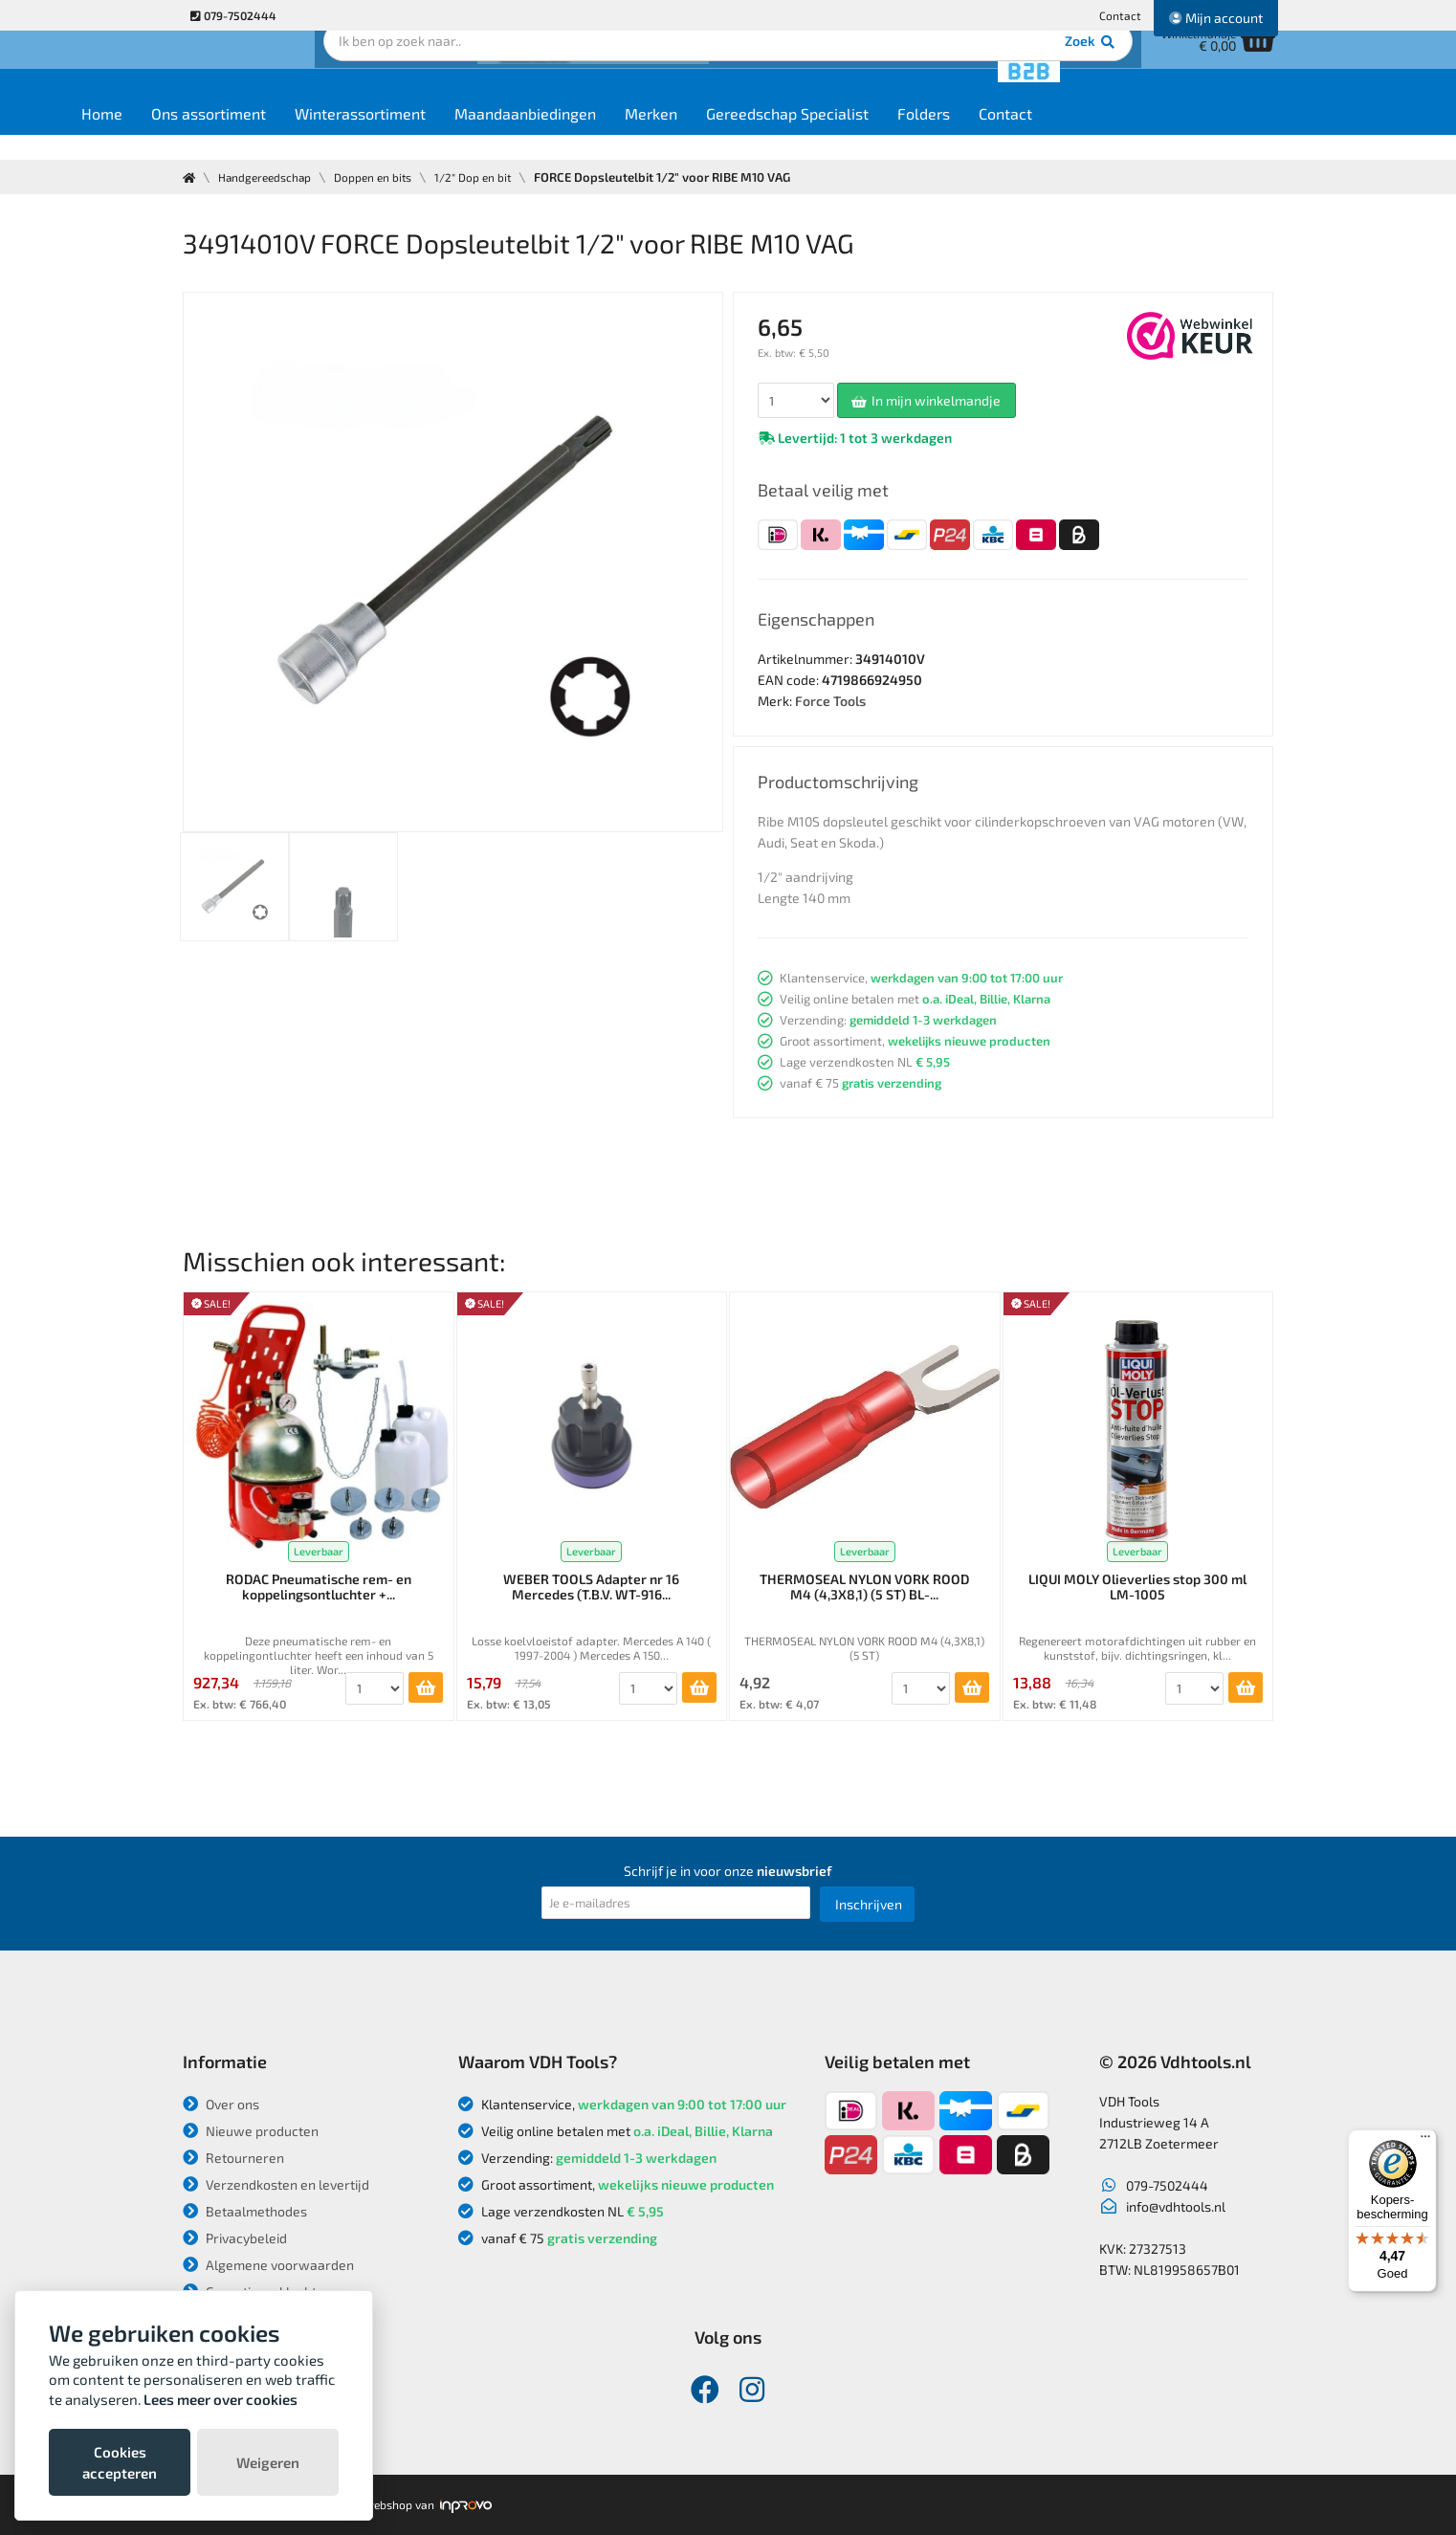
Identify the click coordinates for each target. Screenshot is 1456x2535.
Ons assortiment (324, 135)
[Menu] (1425, 2140)
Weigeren (267, 2462)
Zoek (858, 71)
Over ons (221, 2104)
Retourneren (233, 2157)
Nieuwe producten (251, 2131)
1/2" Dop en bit (496, 177)
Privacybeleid (235, 2238)
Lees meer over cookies (220, 2399)
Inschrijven (868, 1904)
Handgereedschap (271, 177)
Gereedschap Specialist (903, 135)
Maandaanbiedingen (641, 135)
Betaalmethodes (245, 2211)
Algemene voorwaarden (268, 2265)
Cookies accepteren (119, 2462)
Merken (766, 135)
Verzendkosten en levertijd (276, 2184)
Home (217, 135)
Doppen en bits (388, 177)
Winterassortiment (475, 135)
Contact (1120, 15)
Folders (1039, 135)
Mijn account (1216, 18)
